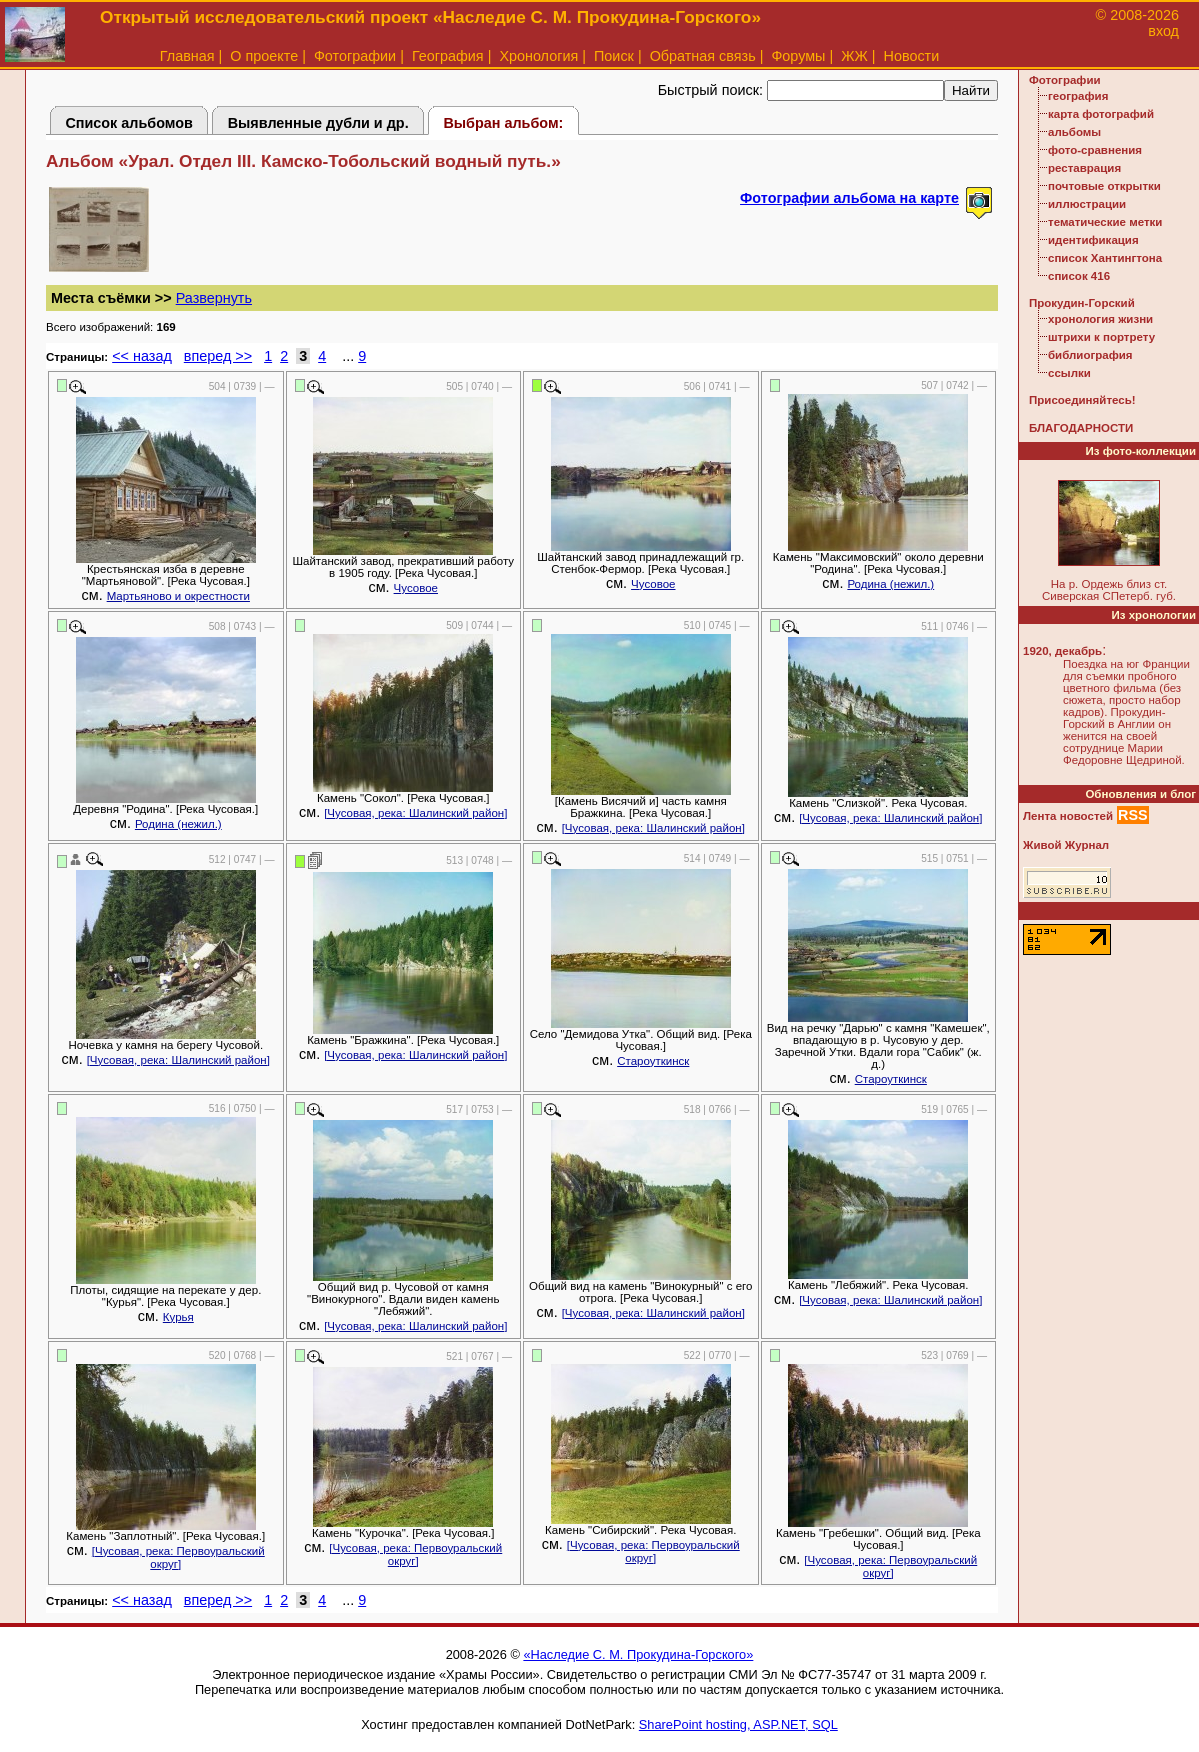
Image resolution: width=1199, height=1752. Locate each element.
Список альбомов (129, 123)
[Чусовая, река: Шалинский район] (415, 813)
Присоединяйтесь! (1082, 400)
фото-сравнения (1095, 150)
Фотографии (355, 56)
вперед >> (218, 356)
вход (1163, 31)
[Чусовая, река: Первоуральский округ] (178, 1557)
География (448, 56)
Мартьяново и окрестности (178, 596)
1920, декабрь (1062, 651)
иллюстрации (1087, 204)
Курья (178, 1317)
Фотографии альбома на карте (849, 198)
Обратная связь (703, 56)
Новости (912, 56)
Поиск (614, 56)
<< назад (142, 356)
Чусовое (416, 588)
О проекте (264, 56)
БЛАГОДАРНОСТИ (1081, 428)
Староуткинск (653, 1061)
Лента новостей (1068, 816)
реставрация (1084, 168)
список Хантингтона (1105, 258)
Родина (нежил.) (890, 584)
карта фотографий (1101, 114)
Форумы (798, 56)
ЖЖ (854, 56)
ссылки (1069, 373)
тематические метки (1105, 222)
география (1078, 96)
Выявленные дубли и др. (318, 123)
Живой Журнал (1066, 845)
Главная (187, 56)
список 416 (1079, 276)
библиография (1090, 355)
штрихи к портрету (1101, 337)
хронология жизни (1100, 319)
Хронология (538, 56)
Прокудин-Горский (1082, 303)
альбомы (1074, 132)
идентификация (1093, 240)
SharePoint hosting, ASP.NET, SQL (738, 1724)
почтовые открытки (1104, 186)
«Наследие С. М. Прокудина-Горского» (638, 1654)
